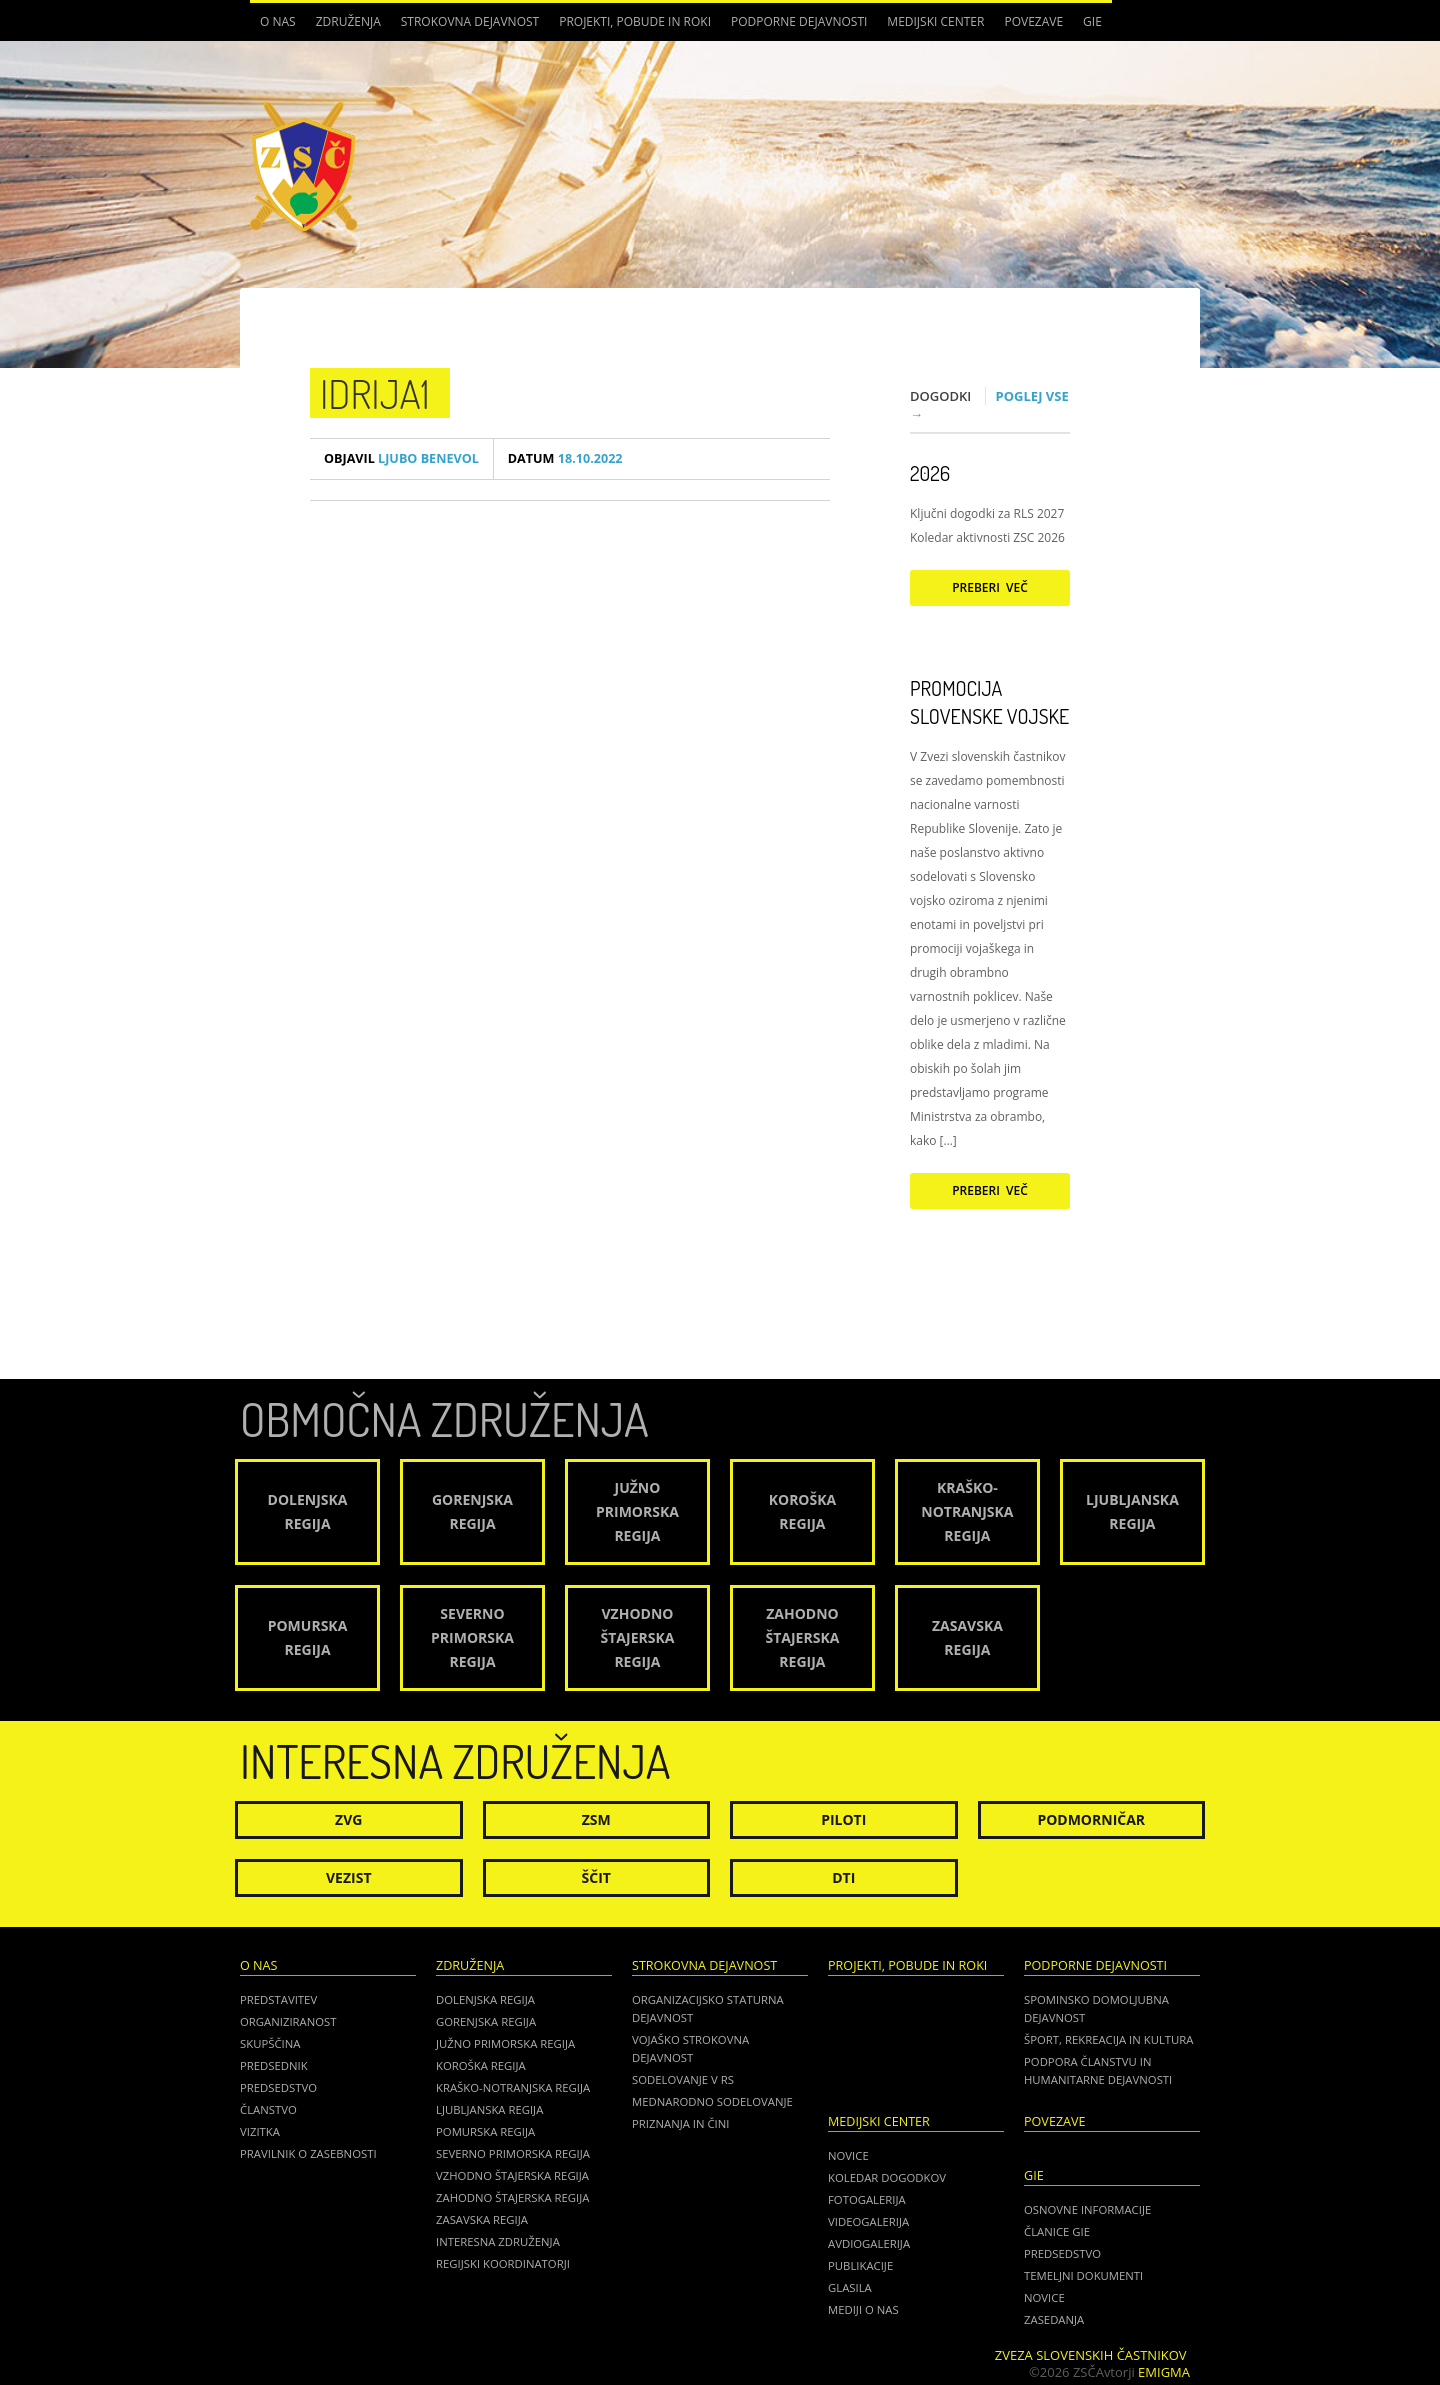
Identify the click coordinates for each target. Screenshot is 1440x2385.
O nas (278, 21)
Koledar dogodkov (887, 2177)
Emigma (1164, 2372)
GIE (1092, 21)
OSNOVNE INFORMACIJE (1087, 2209)
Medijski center (935, 21)
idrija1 (375, 393)
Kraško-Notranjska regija (513, 2087)
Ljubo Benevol (401, 458)
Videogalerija (868, 2221)
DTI (843, 1877)
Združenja (348, 21)
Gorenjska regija (486, 2021)
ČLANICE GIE (1057, 2231)
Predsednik (274, 2065)
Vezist (349, 1877)
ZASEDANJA (1054, 2319)
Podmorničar (1091, 1819)
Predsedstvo (278, 2087)
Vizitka (260, 2131)
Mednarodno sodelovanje (712, 2101)
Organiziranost (288, 2021)
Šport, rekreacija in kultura (1108, 2039)
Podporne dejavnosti (799, 21)
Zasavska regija (482, 2219)
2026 (930, 473)
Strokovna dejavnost (470, 21)
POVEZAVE (1033, 21)
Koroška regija (481, 2065)
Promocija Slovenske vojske (989, 702)
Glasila (850, 2287)
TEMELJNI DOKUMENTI (1083, 2275)
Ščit (596, 1877)
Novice (848, 2155)
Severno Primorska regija (513, 2153)
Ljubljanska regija (489, 2109)
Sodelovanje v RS (683, 2079)
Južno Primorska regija (505, 2043)
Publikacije (860, 2265)
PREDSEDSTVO (1062, 2253)
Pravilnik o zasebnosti (308, 2153)
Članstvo (268, 2109)
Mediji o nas (863, 2309)
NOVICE (1044, 2297)
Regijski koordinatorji (503, 2263)
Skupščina (270, 2043)
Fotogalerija (867, 2199)
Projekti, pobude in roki (635, 21)
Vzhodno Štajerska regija (512, 2175)
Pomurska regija (485, 2131)
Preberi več (990, 587)
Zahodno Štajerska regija (512, 2197)
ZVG (348, 1819)
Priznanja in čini (680, 2123)
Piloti (843, 1819)
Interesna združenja (498, 2241)
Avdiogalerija (869, 2243)
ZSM (596, 1819)
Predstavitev (278, 1999)
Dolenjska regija (485, 1999)
